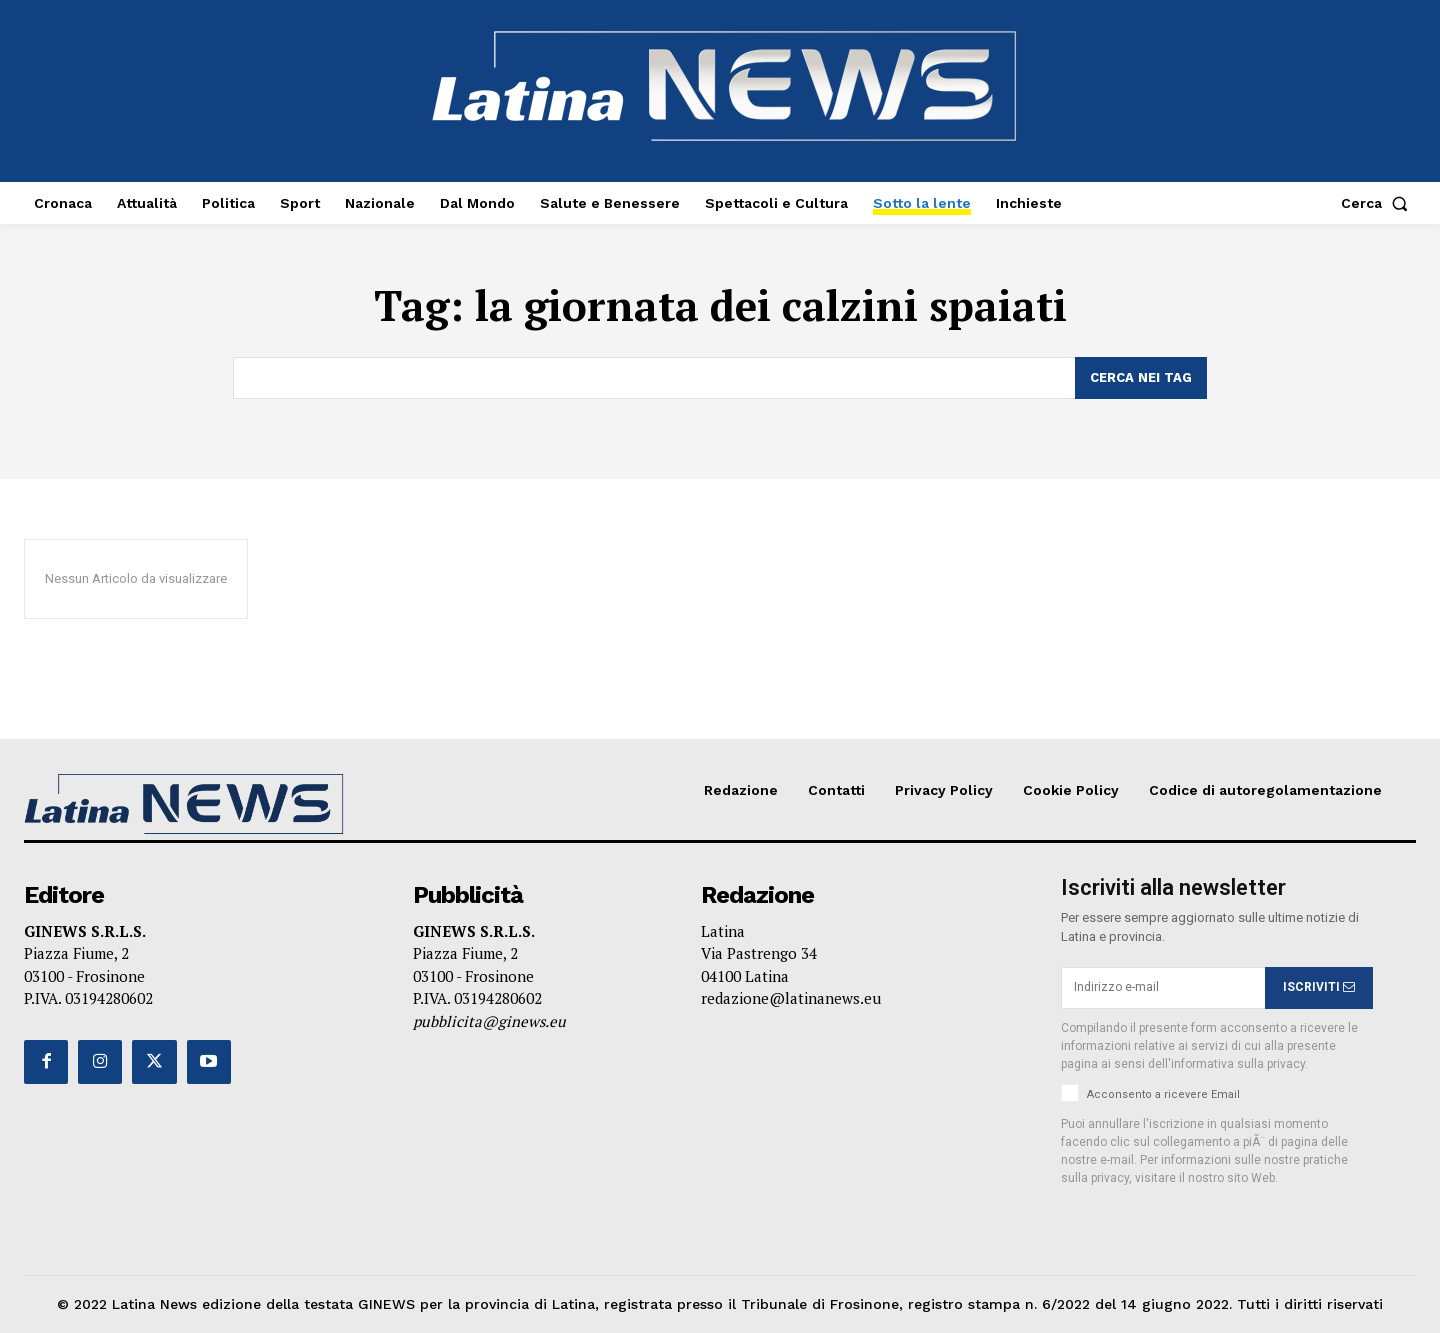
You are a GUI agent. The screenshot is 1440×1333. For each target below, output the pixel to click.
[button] (1378, 203)
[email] (1163, 988)
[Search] (1141, 378)
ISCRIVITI (1319, 987)
